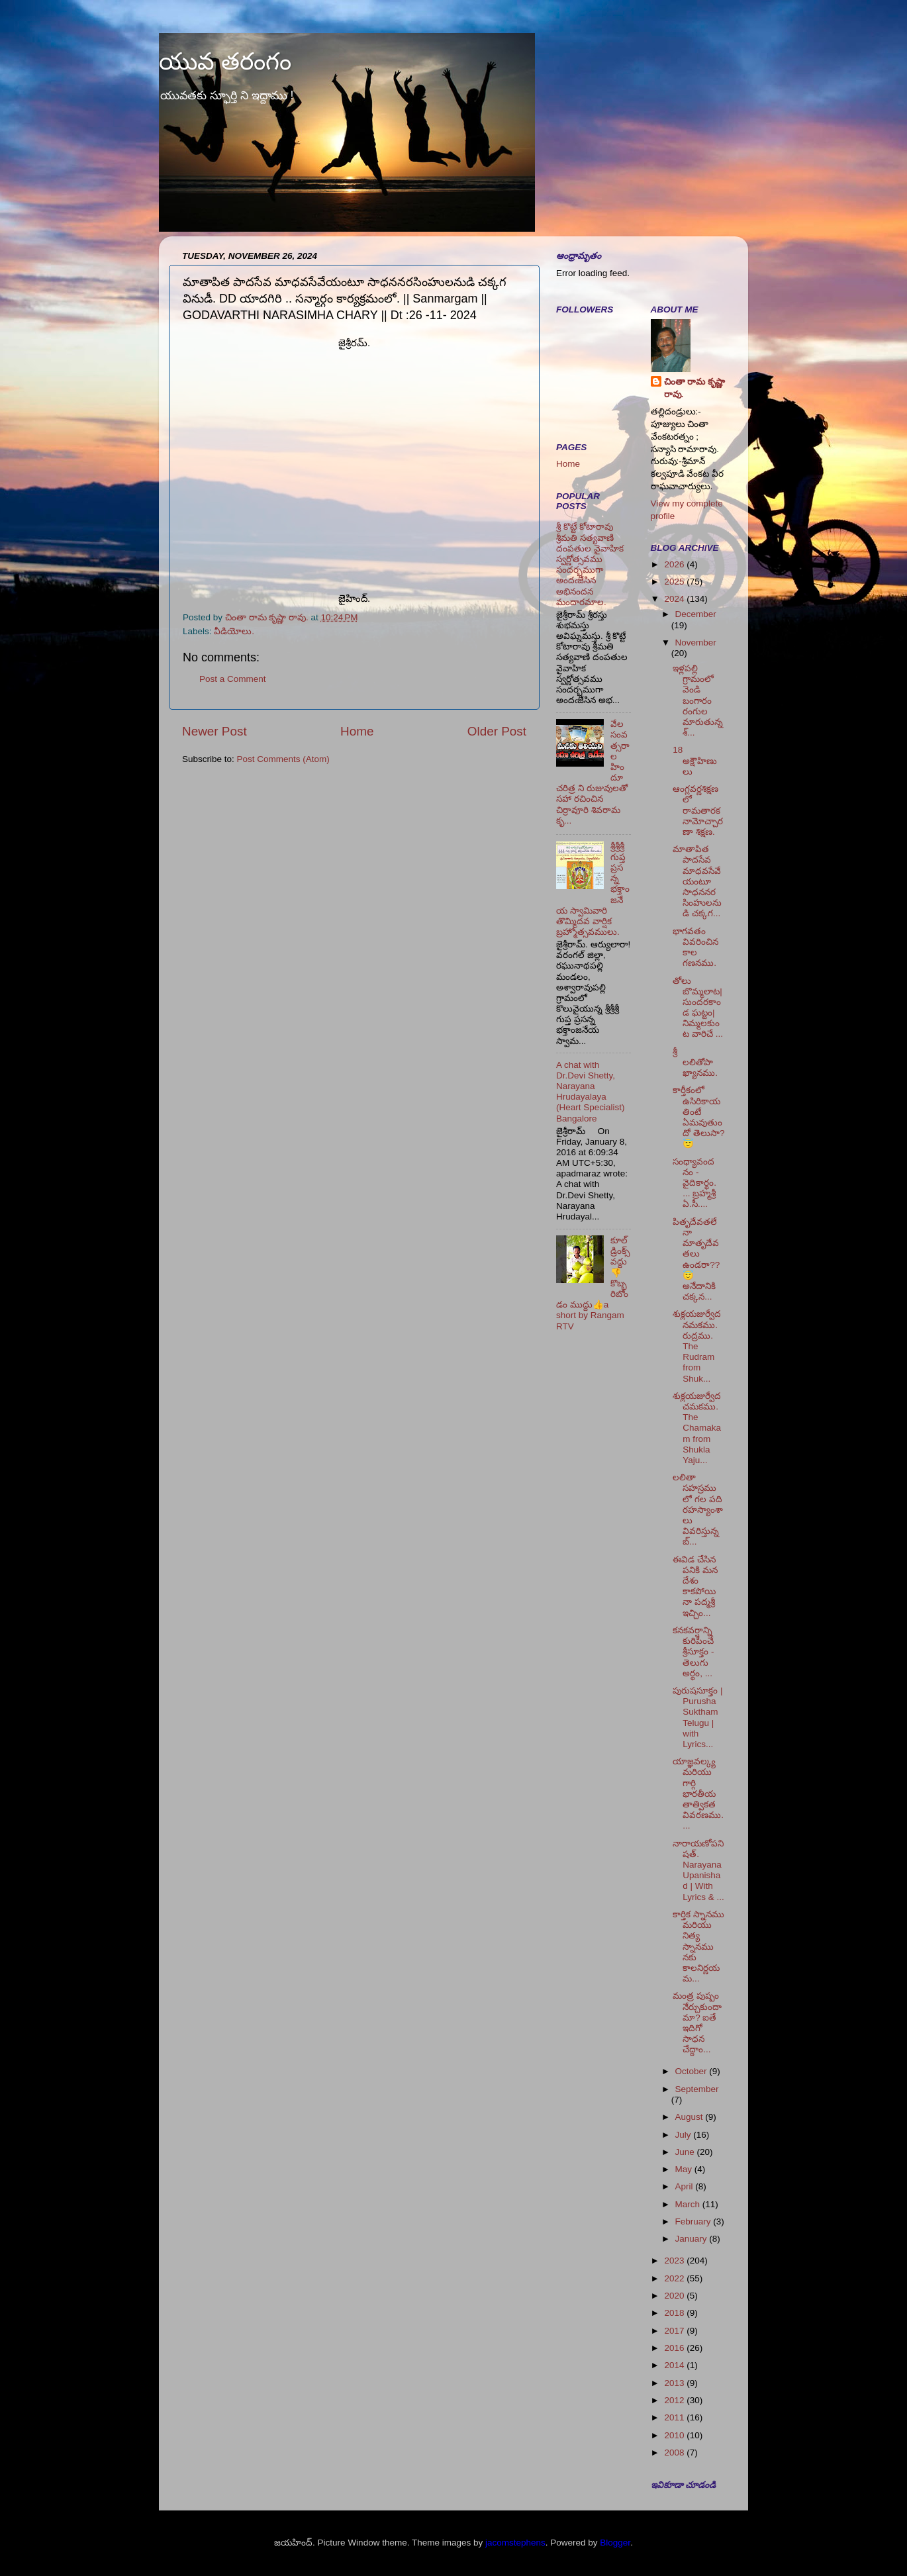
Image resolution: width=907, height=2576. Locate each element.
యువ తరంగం (225, 61)
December (695, 614)
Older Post (496, 731)
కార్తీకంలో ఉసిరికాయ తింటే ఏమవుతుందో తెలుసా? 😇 (698, 1117)
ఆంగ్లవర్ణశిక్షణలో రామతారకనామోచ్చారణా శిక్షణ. (698, 810)
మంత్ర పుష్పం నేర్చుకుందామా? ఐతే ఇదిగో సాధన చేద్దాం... (697, 2022)
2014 (675, 2365)
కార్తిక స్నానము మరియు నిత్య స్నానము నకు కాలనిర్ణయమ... (698, 1946)
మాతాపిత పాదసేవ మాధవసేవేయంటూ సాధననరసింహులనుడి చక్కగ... (697, 881)
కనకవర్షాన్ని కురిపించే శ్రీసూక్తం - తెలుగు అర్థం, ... (693, 1651)
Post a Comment (232, 679)
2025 (675, 582)
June (686, 2152)
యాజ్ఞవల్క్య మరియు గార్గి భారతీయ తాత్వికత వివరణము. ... (698, 1793)
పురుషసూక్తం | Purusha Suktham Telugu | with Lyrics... (697, 1717)
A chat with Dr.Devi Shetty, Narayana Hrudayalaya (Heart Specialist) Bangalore (590, 1091)
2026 (675, 564)
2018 (675, 2313)
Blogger (615, 2543)
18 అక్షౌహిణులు (695, 760)
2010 (675, 2435)
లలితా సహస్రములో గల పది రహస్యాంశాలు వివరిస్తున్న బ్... (698, 1509)
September (697, 2089)
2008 (675, 2452)
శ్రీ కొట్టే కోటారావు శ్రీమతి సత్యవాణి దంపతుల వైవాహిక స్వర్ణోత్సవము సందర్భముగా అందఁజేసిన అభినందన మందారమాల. (590, 564)
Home (356, 731)
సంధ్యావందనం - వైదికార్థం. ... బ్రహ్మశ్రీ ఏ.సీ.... (694, 1183)
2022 (675, 2278)
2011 (675, 2417)
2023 (675, 2261)
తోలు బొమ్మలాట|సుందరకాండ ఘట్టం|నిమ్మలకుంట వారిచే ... (698, 1007)
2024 (675, 599)
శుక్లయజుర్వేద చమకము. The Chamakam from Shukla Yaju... (697, 1428)
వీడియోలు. (234, 631)
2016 (675, 2348)
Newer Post (214, 731)
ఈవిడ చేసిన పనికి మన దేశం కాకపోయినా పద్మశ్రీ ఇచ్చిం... (695, 1586)
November (695, 642)
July (684, 2135)
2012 (675, 2400)
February (694, 2221)
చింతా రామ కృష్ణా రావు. (695, 388)
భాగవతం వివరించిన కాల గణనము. (695, 947)
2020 (675, 2296)
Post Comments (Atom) (283, 759)
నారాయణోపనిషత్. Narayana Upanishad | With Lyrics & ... (698, 1870)
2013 (675, 2383)
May (684, 2169)
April (685, 2186)
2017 (675, 2331)
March (688, 2204)
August (690, 2117)
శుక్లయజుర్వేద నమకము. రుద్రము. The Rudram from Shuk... (697, 1346)
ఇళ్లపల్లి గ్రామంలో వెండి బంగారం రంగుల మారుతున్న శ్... (698, 700)
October (692, 2071)
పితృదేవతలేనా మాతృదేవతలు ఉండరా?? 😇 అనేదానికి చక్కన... (696, 1259)
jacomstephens (515, 2543)
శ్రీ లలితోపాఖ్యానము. (695, 1062)
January (692, 2239)
